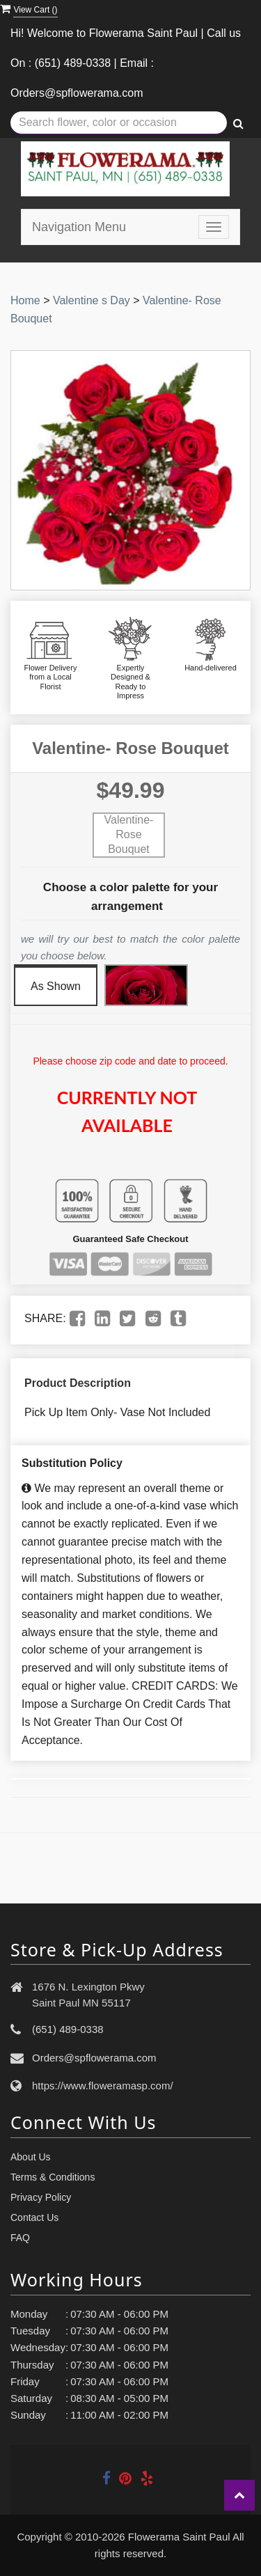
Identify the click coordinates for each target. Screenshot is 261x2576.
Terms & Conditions (52, 2177)
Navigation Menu (79, 227)
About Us (30, 2156)
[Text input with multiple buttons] (118, 122)
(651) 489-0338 (68, 2029)
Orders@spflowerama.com (94, 2058)
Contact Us (34, 2217)
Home (25, 300)
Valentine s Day (91, 300)
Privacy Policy (40, 2197)
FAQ (20, 2237)
